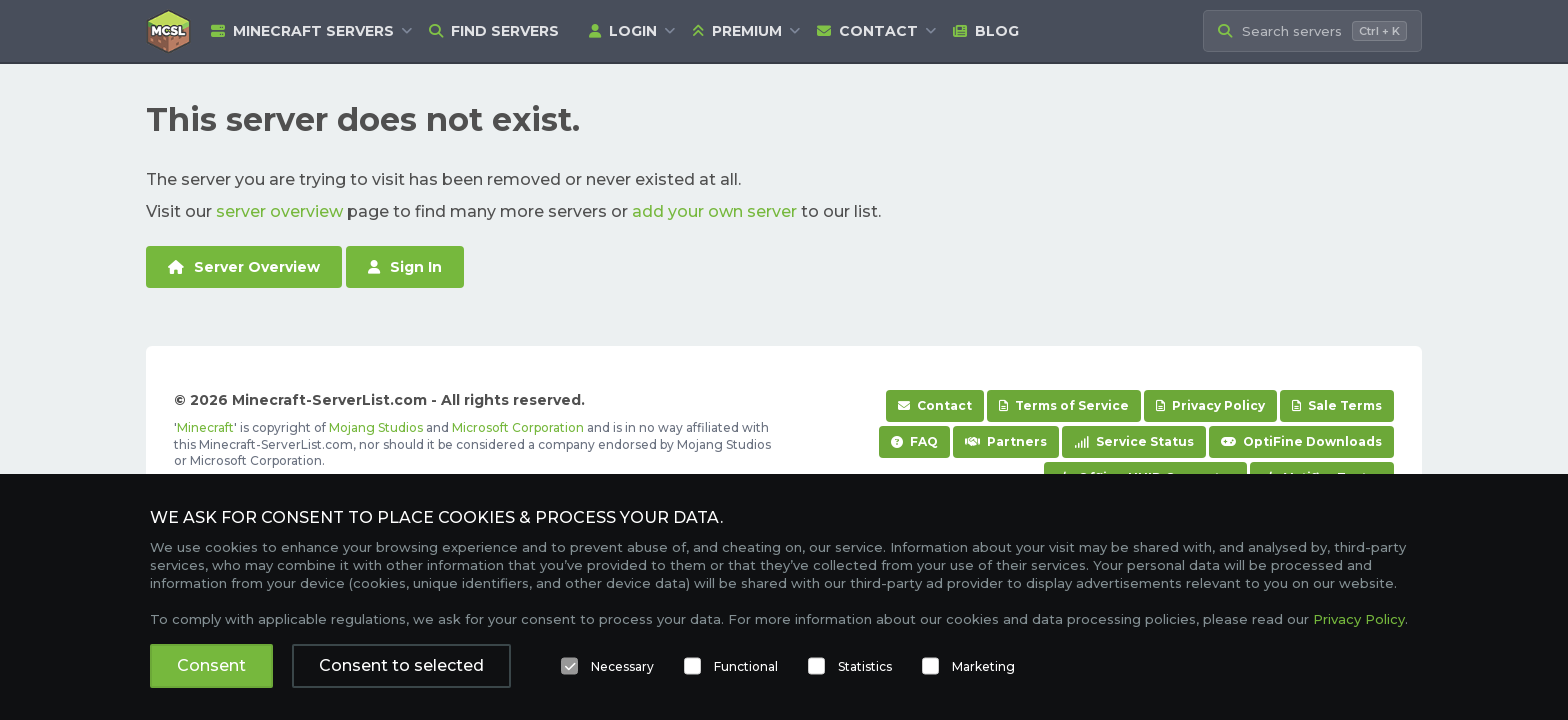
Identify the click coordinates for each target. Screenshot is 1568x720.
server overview (279, 211)
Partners (1006, 441)
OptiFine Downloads (1301, 441)
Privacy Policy (1210, 405)
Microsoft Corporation (518, 427)
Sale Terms (1337, 405)
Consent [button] (211, 665)
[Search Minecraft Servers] (1312, 31)
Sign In (405, 267)
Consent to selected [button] (401, 665)
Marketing (983, 666)
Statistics (865, 666)
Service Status (1134, 441)
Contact (867, 31)
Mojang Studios (376, 427)
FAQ (914, 441)
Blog (986, 31)
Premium (737, 31)
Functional (746, 666)
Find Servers (494, 31)
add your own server (714, 211)
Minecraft (205, 427)
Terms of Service (1064, 405)
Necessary (622, 666)
